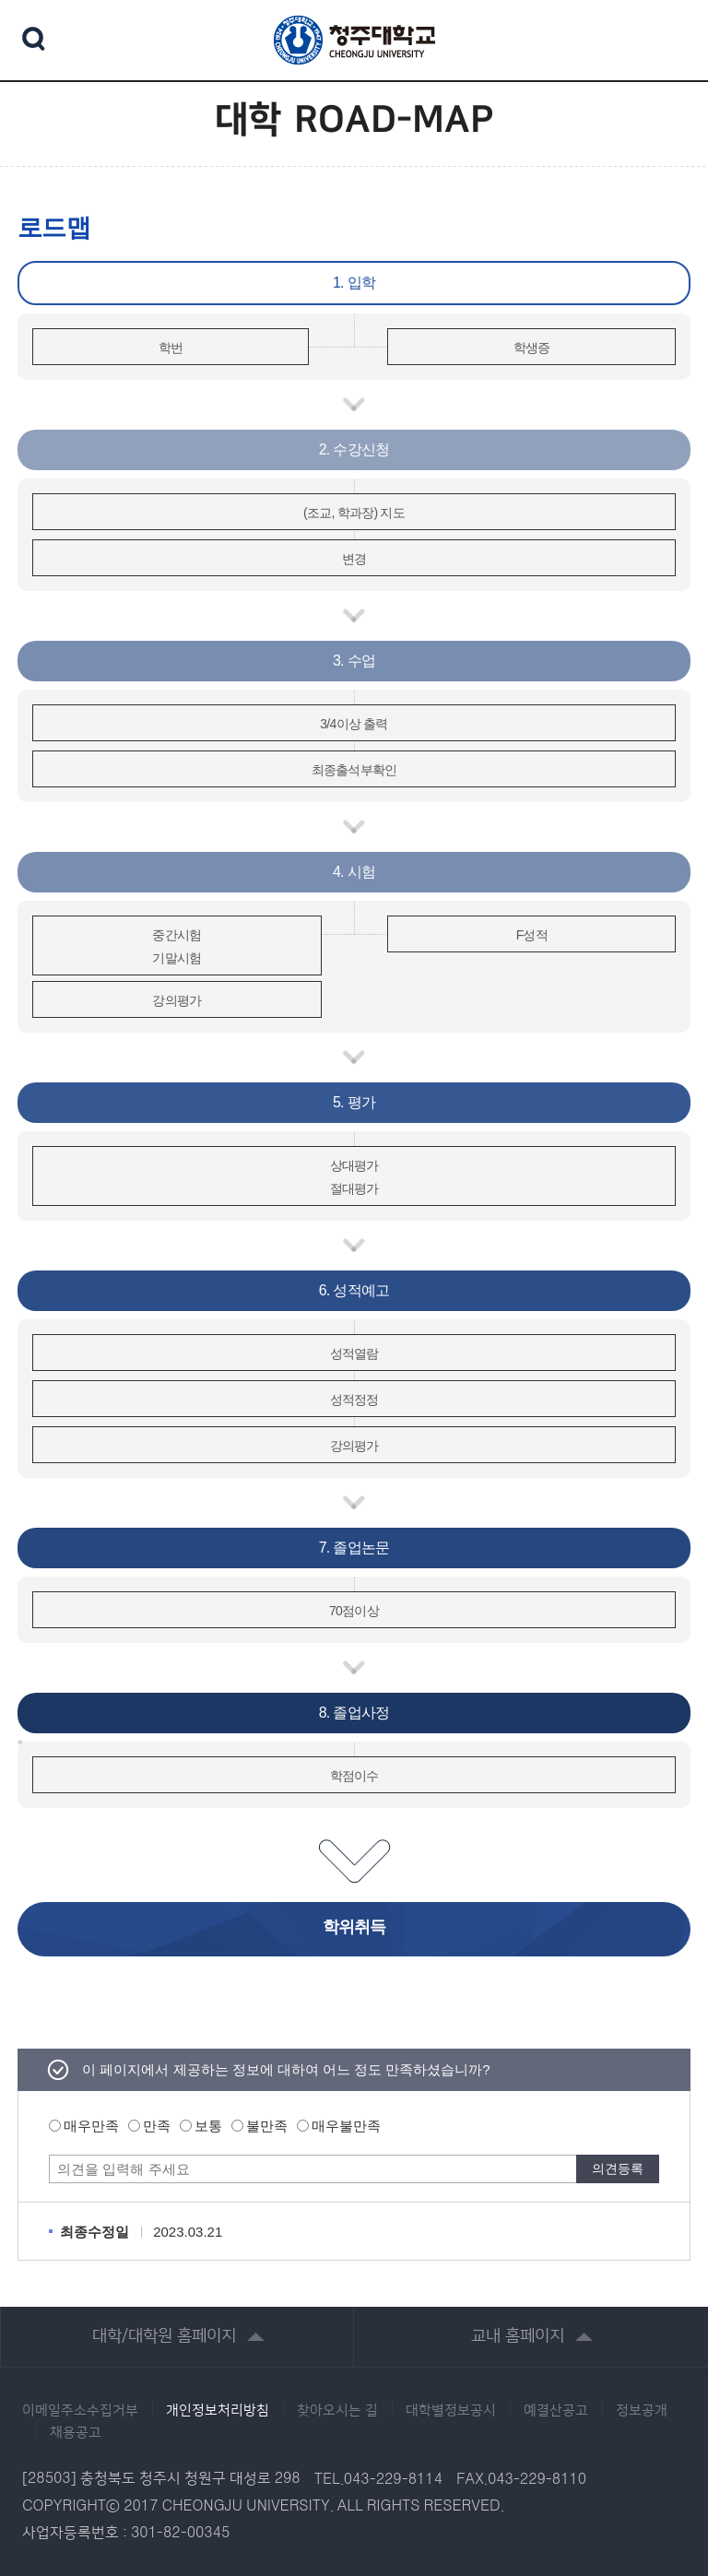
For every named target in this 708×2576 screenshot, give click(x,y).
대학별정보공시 (451, 2411)
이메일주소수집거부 (80, 2411)
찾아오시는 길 (337, 2411)
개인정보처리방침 (217, 2411)
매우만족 (91, 2125)
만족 (157, 2125)
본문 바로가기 (354, 1)
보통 (208, 2125)
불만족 (267, 2125)
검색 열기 (33, 39)
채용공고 (75, 2433)
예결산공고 (556, 2411)
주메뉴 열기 (667, 37)
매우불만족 (346, 2125)
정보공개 (641, 2411)
